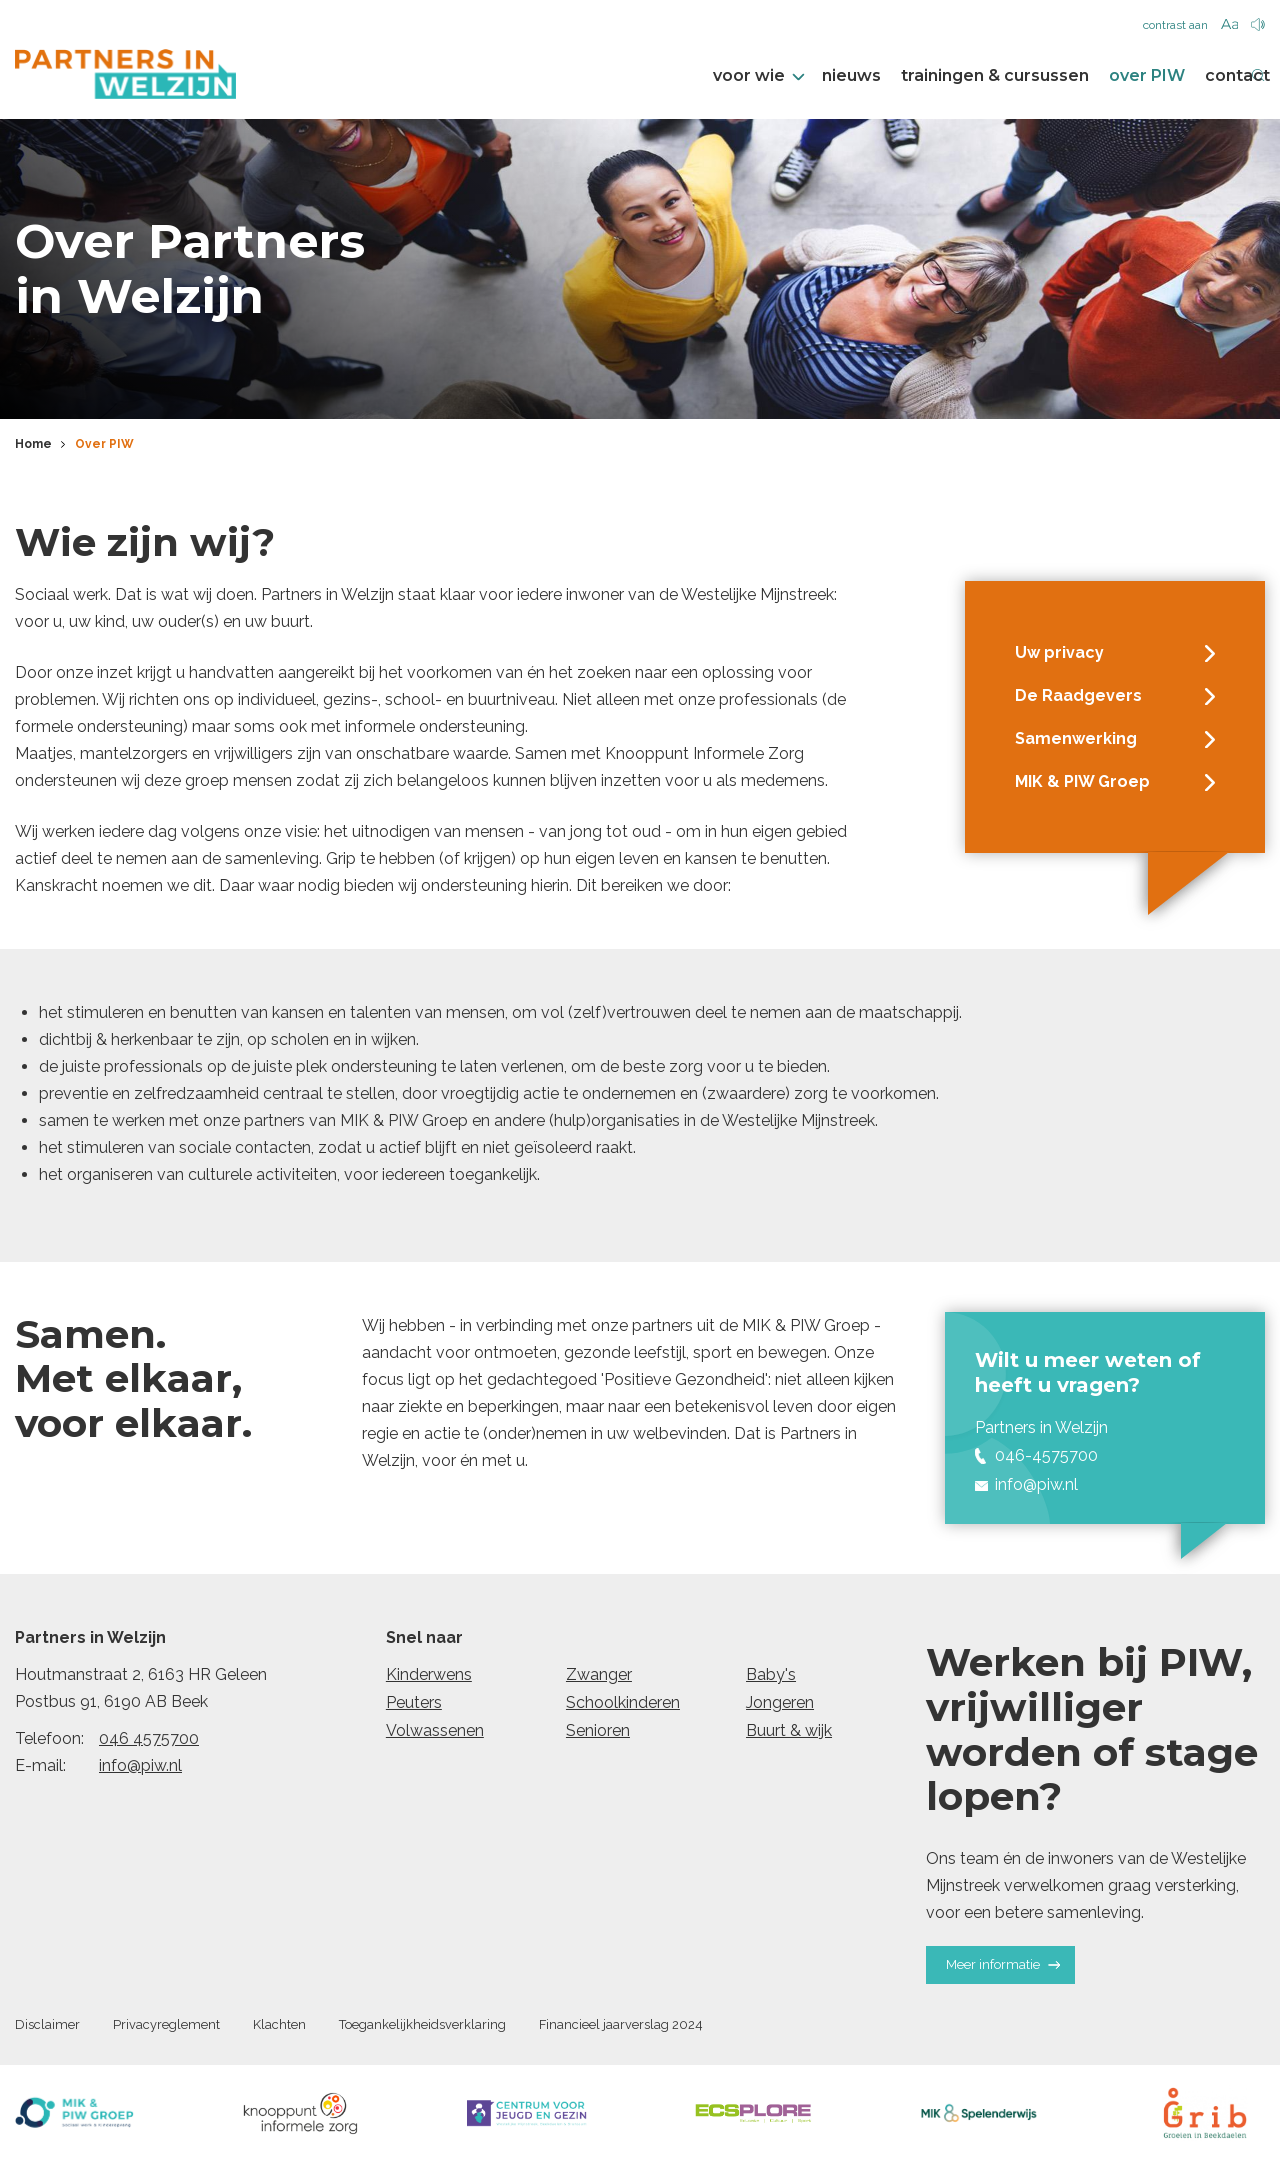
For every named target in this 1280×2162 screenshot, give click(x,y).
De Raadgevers (1115, 696)
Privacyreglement (166, 2024)
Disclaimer (47, 2024)
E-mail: (40, 1765)
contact (1207, 76)
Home (33, 445)
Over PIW (104, 445)
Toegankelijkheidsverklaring (422, 2024)
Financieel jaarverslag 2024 (621, 2024)
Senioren (598, 1730)
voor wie (727, 76)
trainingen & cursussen (965, 76)
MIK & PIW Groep (1115, 782)
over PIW (1117, 76)
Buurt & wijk (789, 1730)
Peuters (414, 1702)
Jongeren (780, 1702)
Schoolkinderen (623, 1702)
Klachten (279, 2024)
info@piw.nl (140, 1765)
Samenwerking (1115, 739)
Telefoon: (49, 1738)
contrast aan (1175, 25)
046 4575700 (149, 1738)
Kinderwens (429, 1674)
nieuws (821, 76)
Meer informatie (1003, 1965)
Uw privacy (1115, 653)
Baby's (771, 1674)
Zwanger (599, 1674)
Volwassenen (435, 1730)
